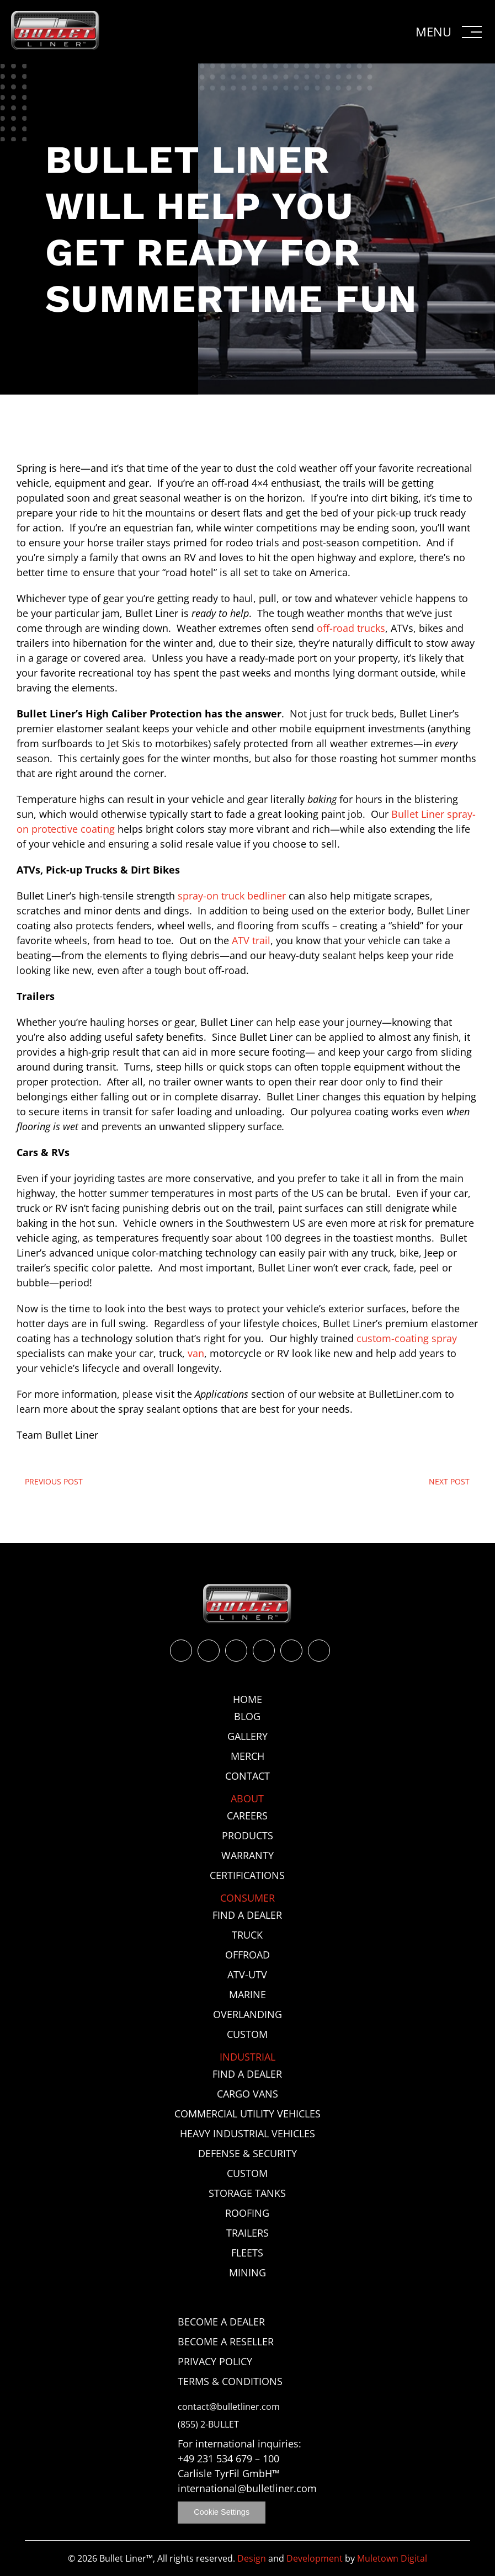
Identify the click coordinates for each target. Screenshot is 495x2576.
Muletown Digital (392, 2558)
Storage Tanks (247, 2193)
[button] (450, 32)
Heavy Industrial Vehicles (247, 2133)
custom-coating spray (406, 1338)
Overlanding (247, 2014)
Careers (247, 1815)
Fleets (247, 2252)
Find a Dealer (247, 1915)
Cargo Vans (247, 2093)
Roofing (247, 2213)
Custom (247, 2034)
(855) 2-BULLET (208, 2424)
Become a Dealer (221, 2321)
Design (251, 2558)
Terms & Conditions (230, 2381)
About (247, 1798)
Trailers (247, 2232)
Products (247, 1835)
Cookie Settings (221, 2512)
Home (247, 1699)
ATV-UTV (247, 1974)
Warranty (247, 1855)
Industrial (247, 2056)
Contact (247, 1775)
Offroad (247, 1954)
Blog (247, 1716)
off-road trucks (351, 628)
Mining (247, 2272)
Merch (247, 1756)
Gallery (247, 1736)
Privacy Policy (215, 2361)
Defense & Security (247, 2153)
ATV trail (251, 940)
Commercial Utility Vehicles (247, 2113)
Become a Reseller (226, 2341)
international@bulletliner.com (247, 2488)
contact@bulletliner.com (229, 2407)
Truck (247, 1934)
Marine (247, 1994)
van (196, 1353)
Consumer (247, 1897)
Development (314, 2558)
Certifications (247, 1875)
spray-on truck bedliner (232, 895)
